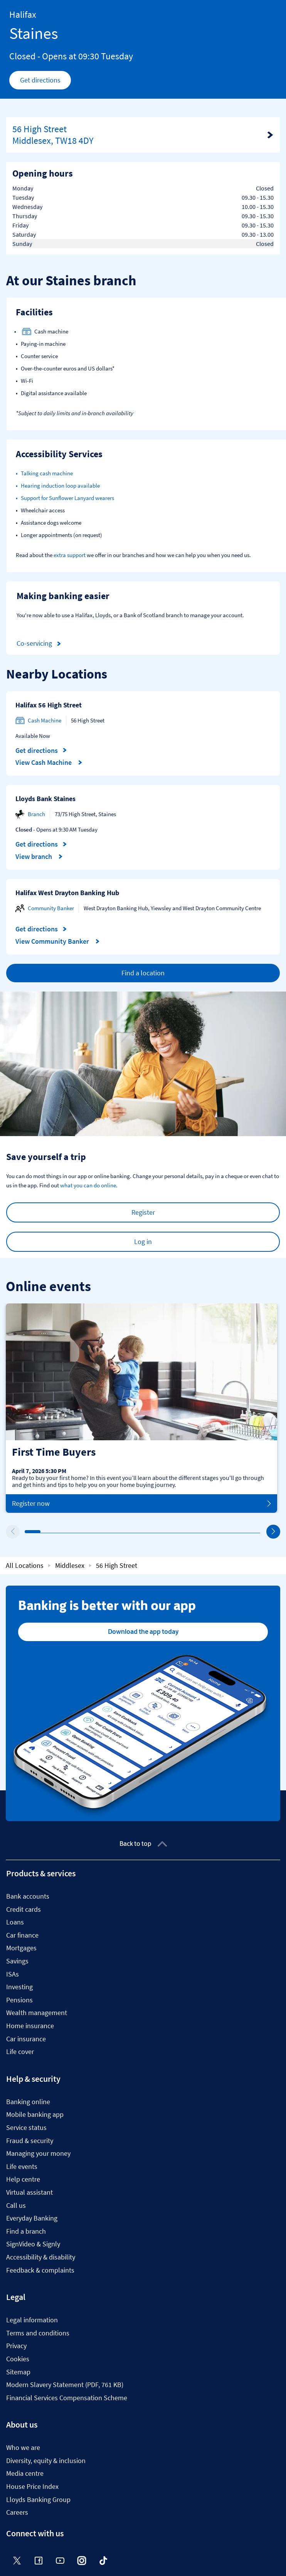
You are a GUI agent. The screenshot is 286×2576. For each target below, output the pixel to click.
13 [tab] (216, 1532)
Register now (141, 1503)
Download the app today (143, 1631)
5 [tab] (90, 1532)
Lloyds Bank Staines (45, 798)
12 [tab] (200, 1532)
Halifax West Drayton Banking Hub (67, 892)
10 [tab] (168, 1532)
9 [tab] (153, 1532)
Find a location (143, 972)
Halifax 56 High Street (48, 704)
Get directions (45, 82)
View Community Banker (57, 941)
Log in (143, 1241)
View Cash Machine (48, 762)
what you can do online (88, 1185)
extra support (70, 555)
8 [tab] (137, 1532)
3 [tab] (58, 1532)
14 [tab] (232, 1532)
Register (143, 1212)
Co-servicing (40, 643)
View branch (39, 856)
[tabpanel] (141, 1408)
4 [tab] (74, 1532)
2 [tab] (42, 1532)
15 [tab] (247, 1532)
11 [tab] (184, 1532)
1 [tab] (27, 1532)
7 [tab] (121, 1532)
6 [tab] (106, 1532)
